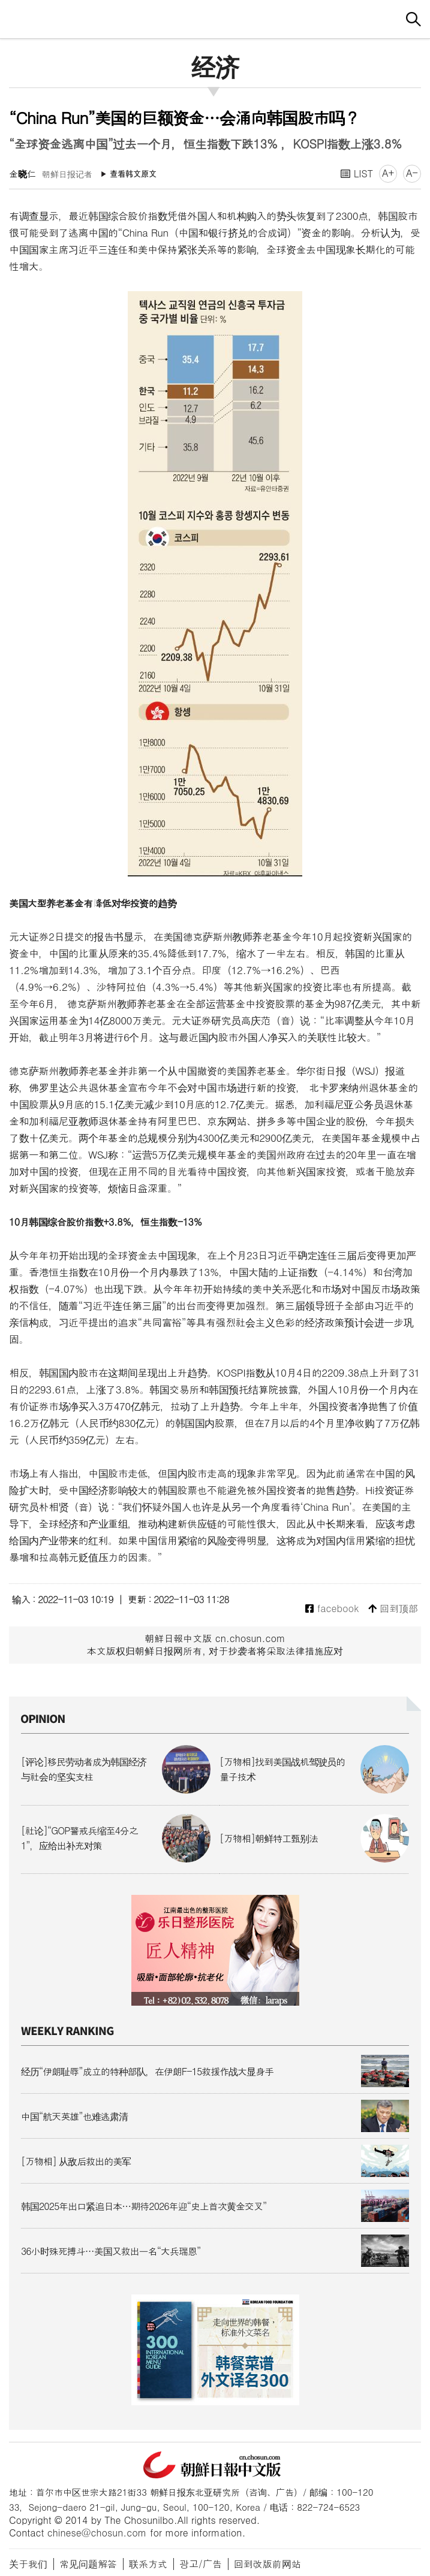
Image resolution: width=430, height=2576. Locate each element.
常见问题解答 (88, 2564)
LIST (357, 173)
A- (412, 173)
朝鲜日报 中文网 (215, 17)
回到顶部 (393, 1609)
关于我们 (28, 2564)
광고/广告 (200, 2564)
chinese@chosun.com (97, 2532)
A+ (388, 173)
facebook (332, 1609)
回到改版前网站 (267, 2564)
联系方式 (148, 2564)
